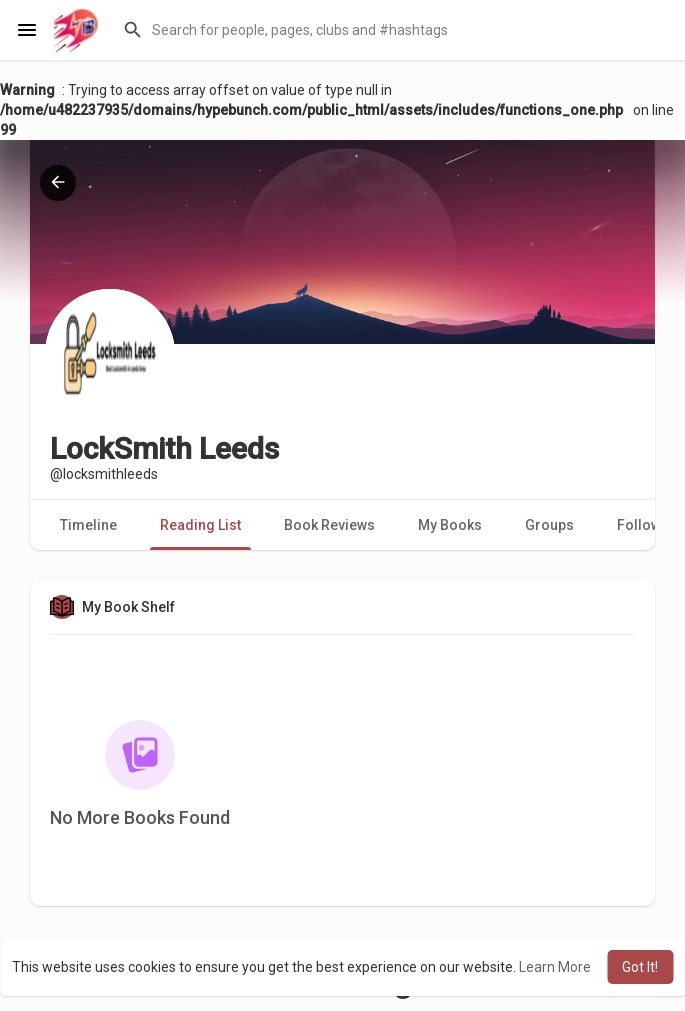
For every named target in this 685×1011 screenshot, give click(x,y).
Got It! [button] (640, 967)
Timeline (88, 525)
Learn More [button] (555, 967)
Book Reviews (329, 525)
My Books (450, 525)
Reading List (200, 525)
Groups (549, 525)
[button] (391, 30)
